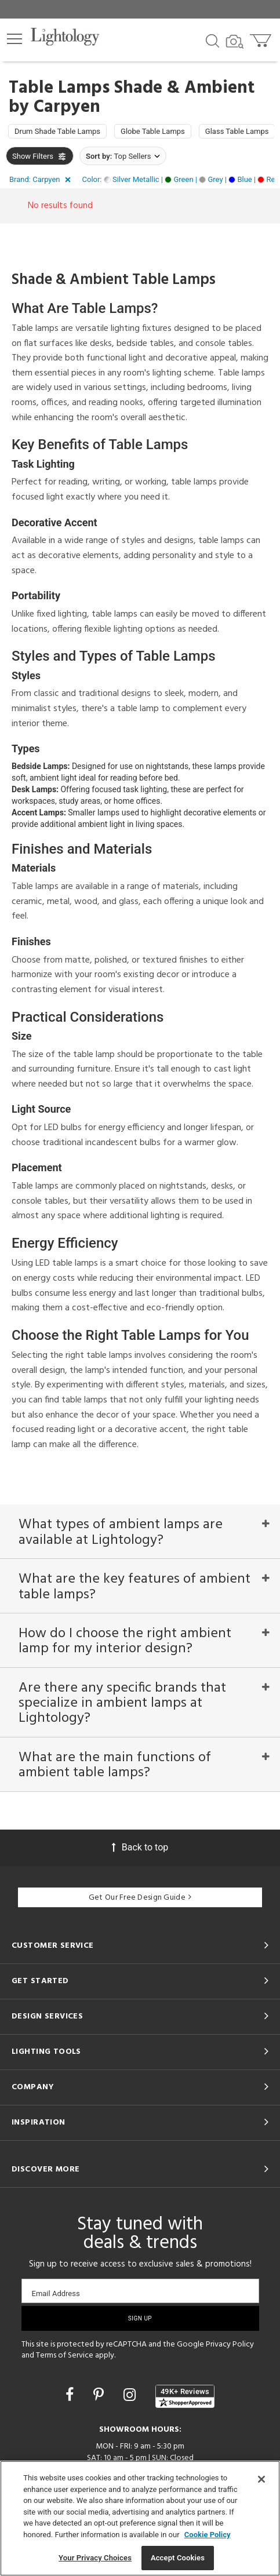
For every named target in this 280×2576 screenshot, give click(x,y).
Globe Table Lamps (153, 131)
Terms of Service (64, 2355)
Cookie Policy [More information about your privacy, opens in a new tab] (207, 2534)
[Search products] (212, 40)
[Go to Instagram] (131, 2394)
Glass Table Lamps (237, 131)
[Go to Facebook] (71, 2394)
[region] (140, 2518)
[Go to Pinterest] (100, 2394)
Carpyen (67, 107)
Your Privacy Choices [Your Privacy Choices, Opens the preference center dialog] (95, 2557)
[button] (14, 38)
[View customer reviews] (185, 2396)
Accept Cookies (178, 2557)
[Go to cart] (261, 38)
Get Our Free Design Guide (140, 1897)
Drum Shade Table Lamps (57, 131)
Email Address (56, 2293)
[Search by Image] (235, 42)
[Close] (261, 2479)
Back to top (140, 1847)
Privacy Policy (230, 2344)
